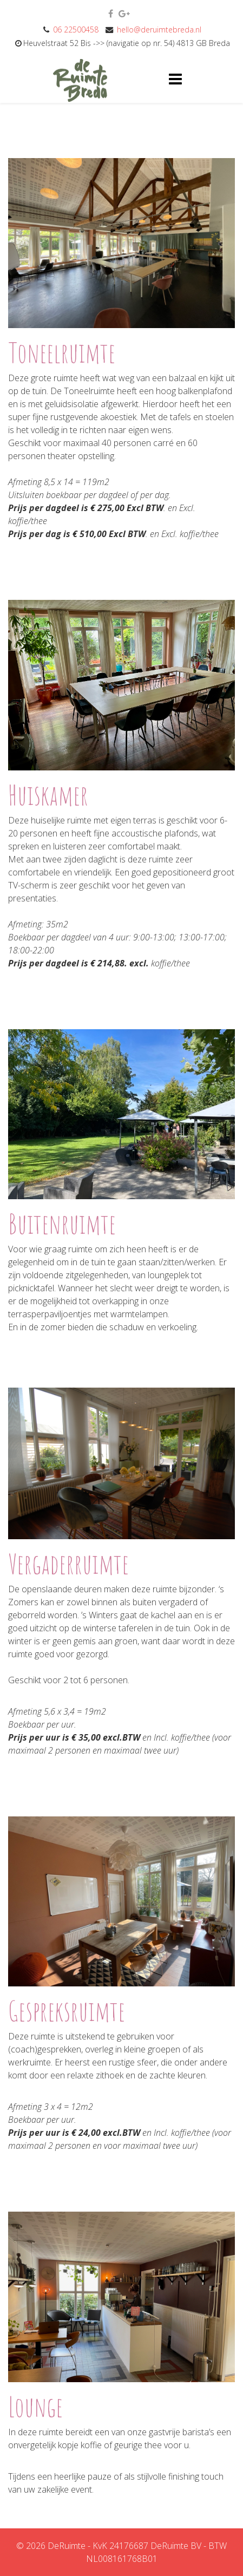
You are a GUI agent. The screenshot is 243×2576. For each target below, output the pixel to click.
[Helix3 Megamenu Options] (175, 77)
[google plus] (124, 13)
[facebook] (110, 13)
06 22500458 (75, 29)
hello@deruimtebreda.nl (159, 29)
